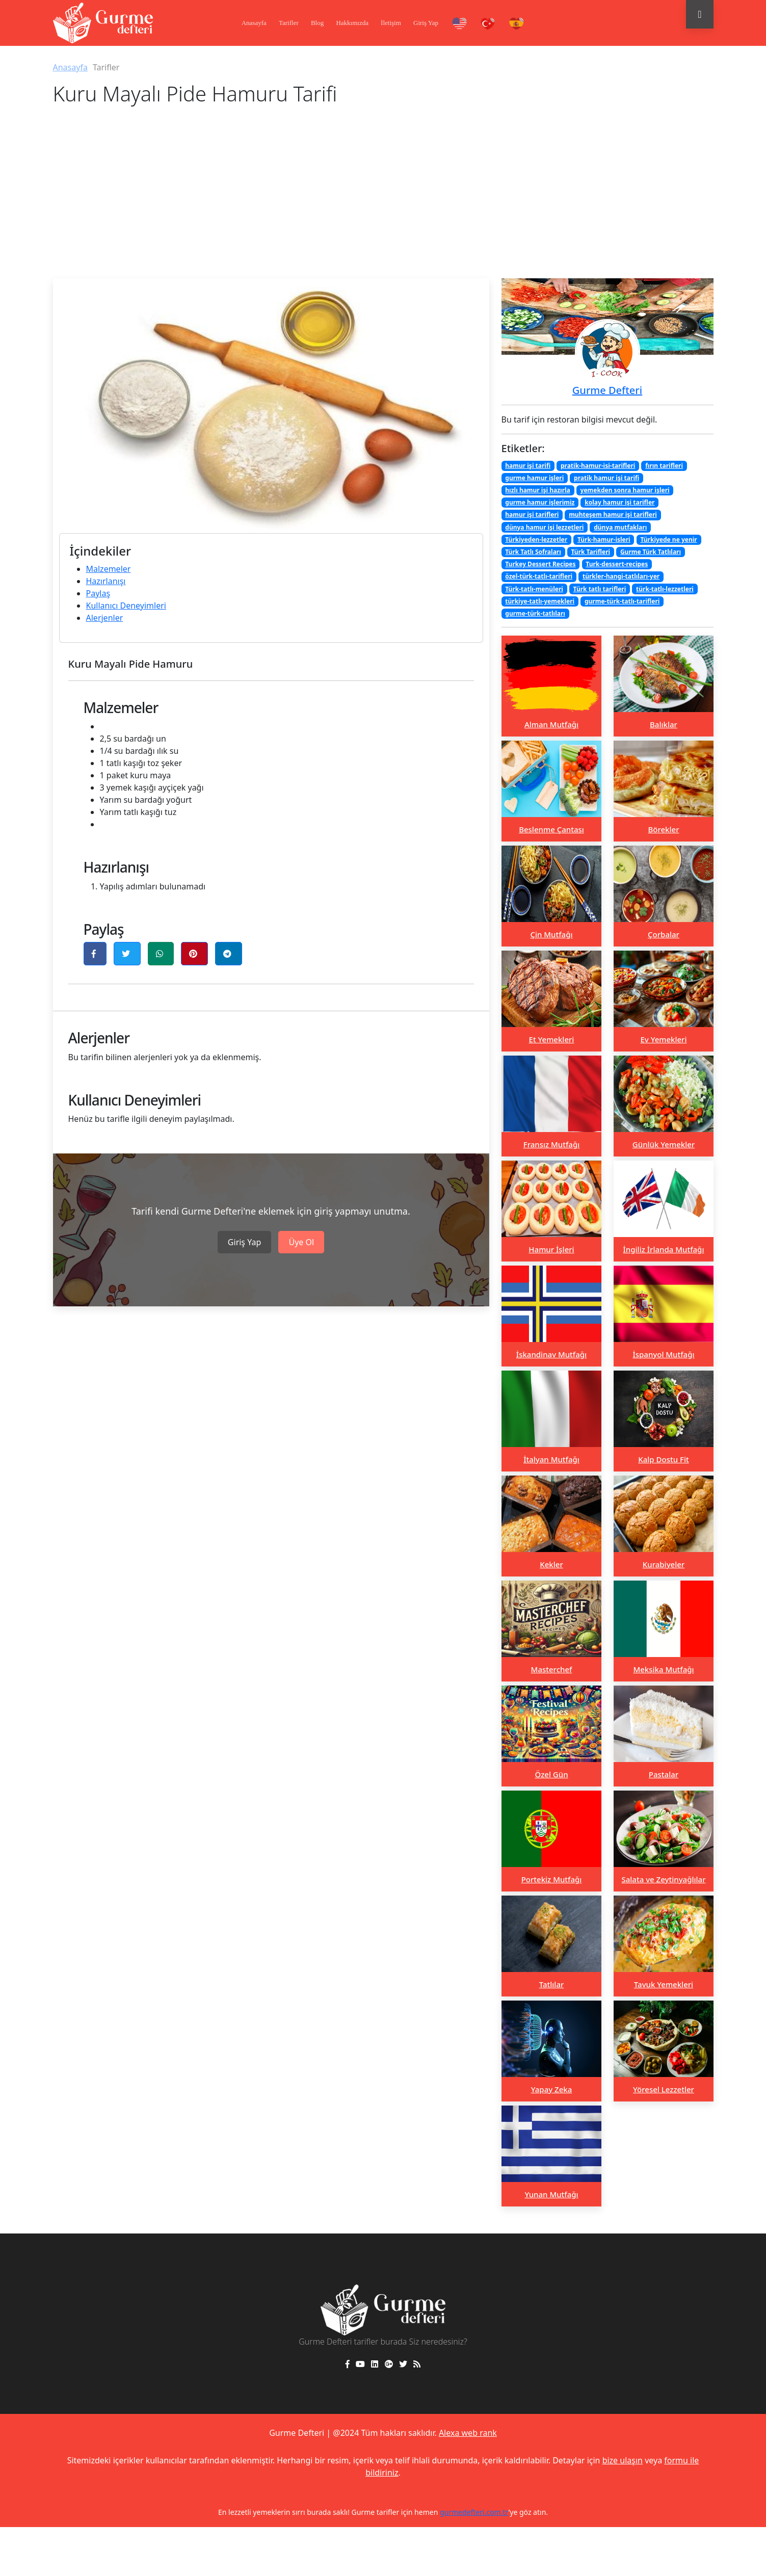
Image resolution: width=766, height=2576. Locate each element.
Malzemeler (108, 568)
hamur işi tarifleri (532, 514)
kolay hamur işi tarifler (619, 502)
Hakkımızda (352, 23)
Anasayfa (254, 23)
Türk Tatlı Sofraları (533, 551)
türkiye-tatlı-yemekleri (539, 601)
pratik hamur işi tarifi (606, 478)
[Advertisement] (383, 201)
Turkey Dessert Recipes (540, 564)
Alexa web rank (468, 2432)
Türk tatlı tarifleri (599, 589)
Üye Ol (301, 1242)
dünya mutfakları (620, 527)
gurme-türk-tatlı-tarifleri (622, 601)
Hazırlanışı (106, 581)
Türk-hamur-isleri (603, 539)
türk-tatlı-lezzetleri (665, 589)
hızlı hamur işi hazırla (537, 490)
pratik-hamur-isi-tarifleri (598, 465)
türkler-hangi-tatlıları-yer (621, 576)
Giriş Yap (425, 23)
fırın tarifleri (664, 465)
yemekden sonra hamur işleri (625, 490)
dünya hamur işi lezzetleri (544, 527)
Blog (317, 23)
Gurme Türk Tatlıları (650, 551)
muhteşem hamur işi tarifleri (613, 514)
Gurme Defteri (607, 390)
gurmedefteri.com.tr (474, 2512)
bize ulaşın (622, 2460)
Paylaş (98, 593)
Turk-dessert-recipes (617, 564)
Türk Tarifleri (591, 551)
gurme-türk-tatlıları (535, 613)
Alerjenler (104, 617)
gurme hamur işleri (534, 478)
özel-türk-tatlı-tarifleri (538, 576)
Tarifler (289, 23)
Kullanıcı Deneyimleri (126, 605)
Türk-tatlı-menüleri (534, 589)
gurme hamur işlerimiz (539, 502)
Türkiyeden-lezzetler (536, 539)
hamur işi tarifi (527, 465)
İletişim (391, 23)
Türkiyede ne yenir (668, 539)
